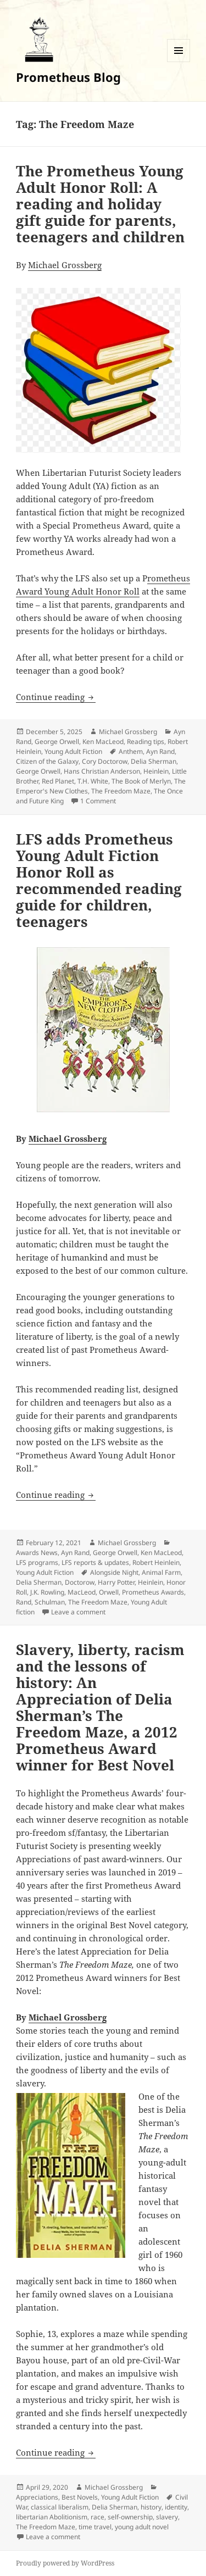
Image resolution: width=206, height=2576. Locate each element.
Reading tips (145, 741)
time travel (95, 2526)
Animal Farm (161, 1572)
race (97, 2517)
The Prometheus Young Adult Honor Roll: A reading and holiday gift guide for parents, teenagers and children (102, 204)
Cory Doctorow (104, 761)
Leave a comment (78, 1612)
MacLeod (82, 1592)
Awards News (37, 1552)
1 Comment (98, 801)
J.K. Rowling (47, 1592)
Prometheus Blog (68, 77)
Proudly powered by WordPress (65, 2563)
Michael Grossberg (65, 264)
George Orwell (57, 741)
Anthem (131, 751)
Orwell (109, 1592)
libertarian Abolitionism (51, 2517)
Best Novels (80, 2497)
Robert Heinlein (156, 1562)
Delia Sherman (153, 761)
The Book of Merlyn (141, 781)
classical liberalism (59, 2507)
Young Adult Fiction (73, 751)
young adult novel (142, 2526)
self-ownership (130, 2517)
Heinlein (156, 771)
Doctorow (79, 1582)
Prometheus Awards (153, 1592)
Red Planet (58, 781)
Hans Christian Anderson (102, 771)
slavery (167, 2517)
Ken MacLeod (103, 741)
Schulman (50, 1602)
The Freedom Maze (121, 791)
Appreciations (37, 2497)
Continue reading (56, 696)
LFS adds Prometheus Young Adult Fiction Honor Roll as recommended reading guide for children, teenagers (99, 880)
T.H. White (92, 781)
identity (176, 2507)
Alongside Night (114, 1572)
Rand (23, 1602)
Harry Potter (116, 1582)
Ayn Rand (160, 751)
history (151, 2507)
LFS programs (37, 1562)
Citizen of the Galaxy (47, 761)
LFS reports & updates (95, 1562)
